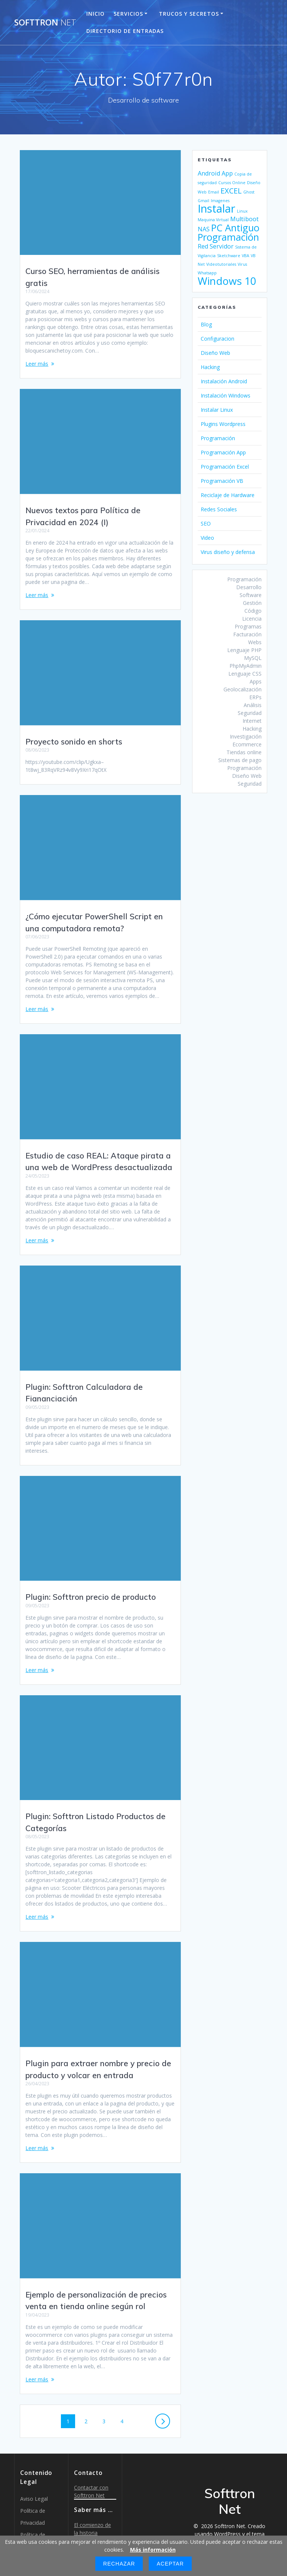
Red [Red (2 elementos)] (203, 246)
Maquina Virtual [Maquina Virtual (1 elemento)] (213, 219)
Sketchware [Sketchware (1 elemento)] (228, 255)
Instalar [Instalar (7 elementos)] (216, 208)
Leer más (36, 363)
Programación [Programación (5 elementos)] (228, 237)
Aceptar (170, 2564)
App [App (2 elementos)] (227, 173)
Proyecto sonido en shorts (73, 741)
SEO (206, 523)
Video (207, 537)
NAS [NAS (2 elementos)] (204, 229)
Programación (218, 438)
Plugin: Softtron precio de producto (90, 1589)
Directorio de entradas (125, 30)
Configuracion (217, 338)
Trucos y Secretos (189, 13)
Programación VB (222, 480)
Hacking (210, 367)
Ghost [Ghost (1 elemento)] (248, 192)
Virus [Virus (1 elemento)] (242, 264)
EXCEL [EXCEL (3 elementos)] (231, 191)
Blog (206, 324)
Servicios (128, 13)
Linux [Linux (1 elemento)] (242, 211)
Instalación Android (224, 381)
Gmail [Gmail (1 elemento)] (203, 200)
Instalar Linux (217, 409)
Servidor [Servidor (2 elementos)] (222, 246)
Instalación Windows (225, 395)
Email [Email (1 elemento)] (213, 192)
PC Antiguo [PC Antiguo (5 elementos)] (235, 227)
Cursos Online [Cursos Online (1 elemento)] (232, 182)
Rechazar (119, 2564)
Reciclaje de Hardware (227, 495)
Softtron (45, 22)
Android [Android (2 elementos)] (209, 173)
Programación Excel (225, 466)
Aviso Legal (34, 2483)
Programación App (223, 452)
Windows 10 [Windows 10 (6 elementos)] (227, 281)
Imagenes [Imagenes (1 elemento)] (220, 200)
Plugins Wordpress (223, 423)
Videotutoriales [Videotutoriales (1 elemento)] (221, 264)
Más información (153, 2549)
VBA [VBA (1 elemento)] (245, 255)
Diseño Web (215, 352)
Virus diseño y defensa (228, 551)
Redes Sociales (219, 509)
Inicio (95, 13)
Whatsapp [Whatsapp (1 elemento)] (207, 272)
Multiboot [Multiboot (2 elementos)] (244, 219)
